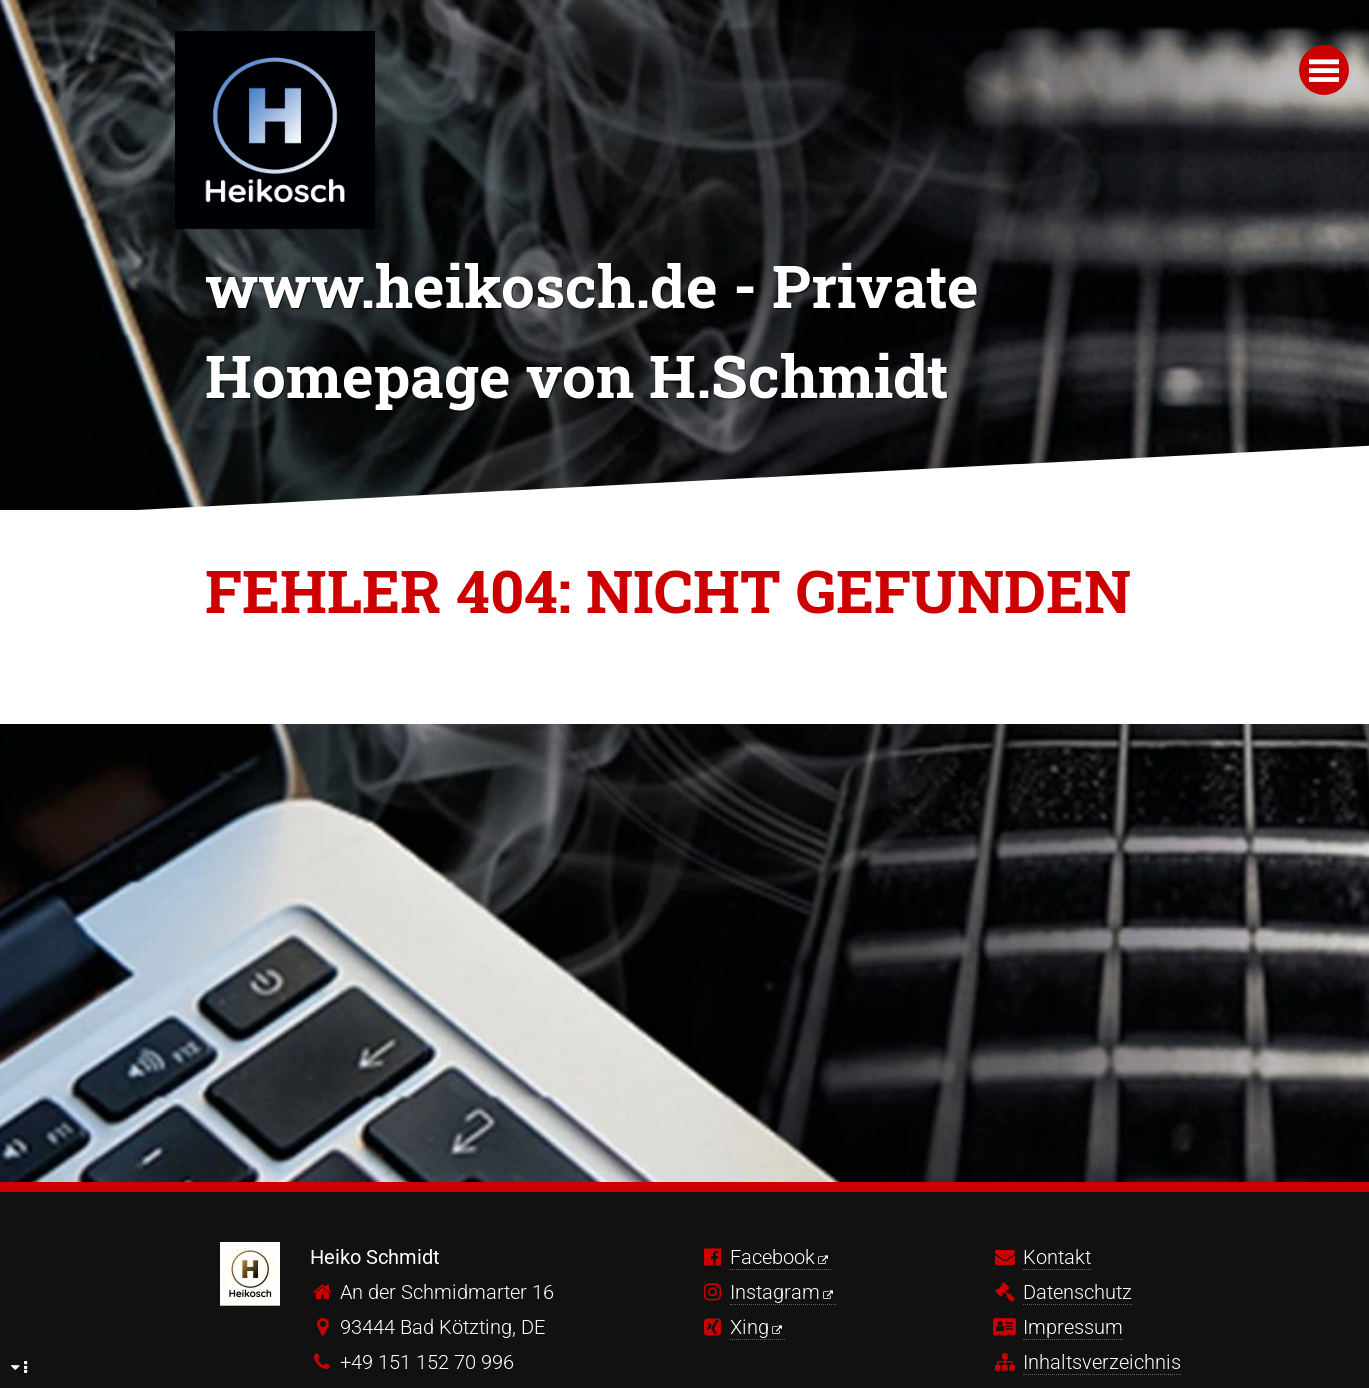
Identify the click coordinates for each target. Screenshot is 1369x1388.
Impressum (1073, 1327)
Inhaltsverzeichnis (1102, 1362)
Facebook (772, 1257)
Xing (749, 1327)
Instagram (775, 1292)
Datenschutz (1077, 1292)
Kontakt (1057, 1257)
